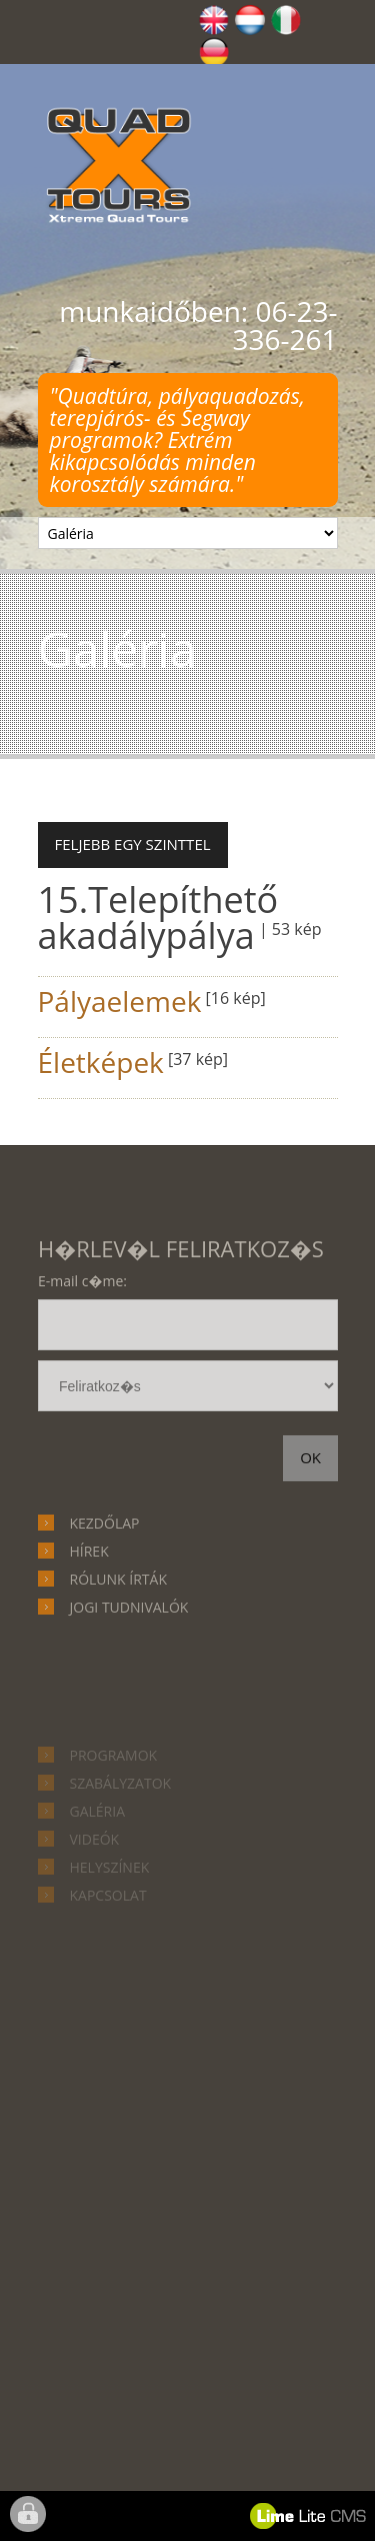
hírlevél (188, 1445)
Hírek (89, 1605)
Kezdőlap (105, 1577)
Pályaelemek (120, 1001)
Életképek (101, 1062)
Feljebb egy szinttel (133, 844)
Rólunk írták (118, 1633)
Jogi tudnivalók (129, 1661)
